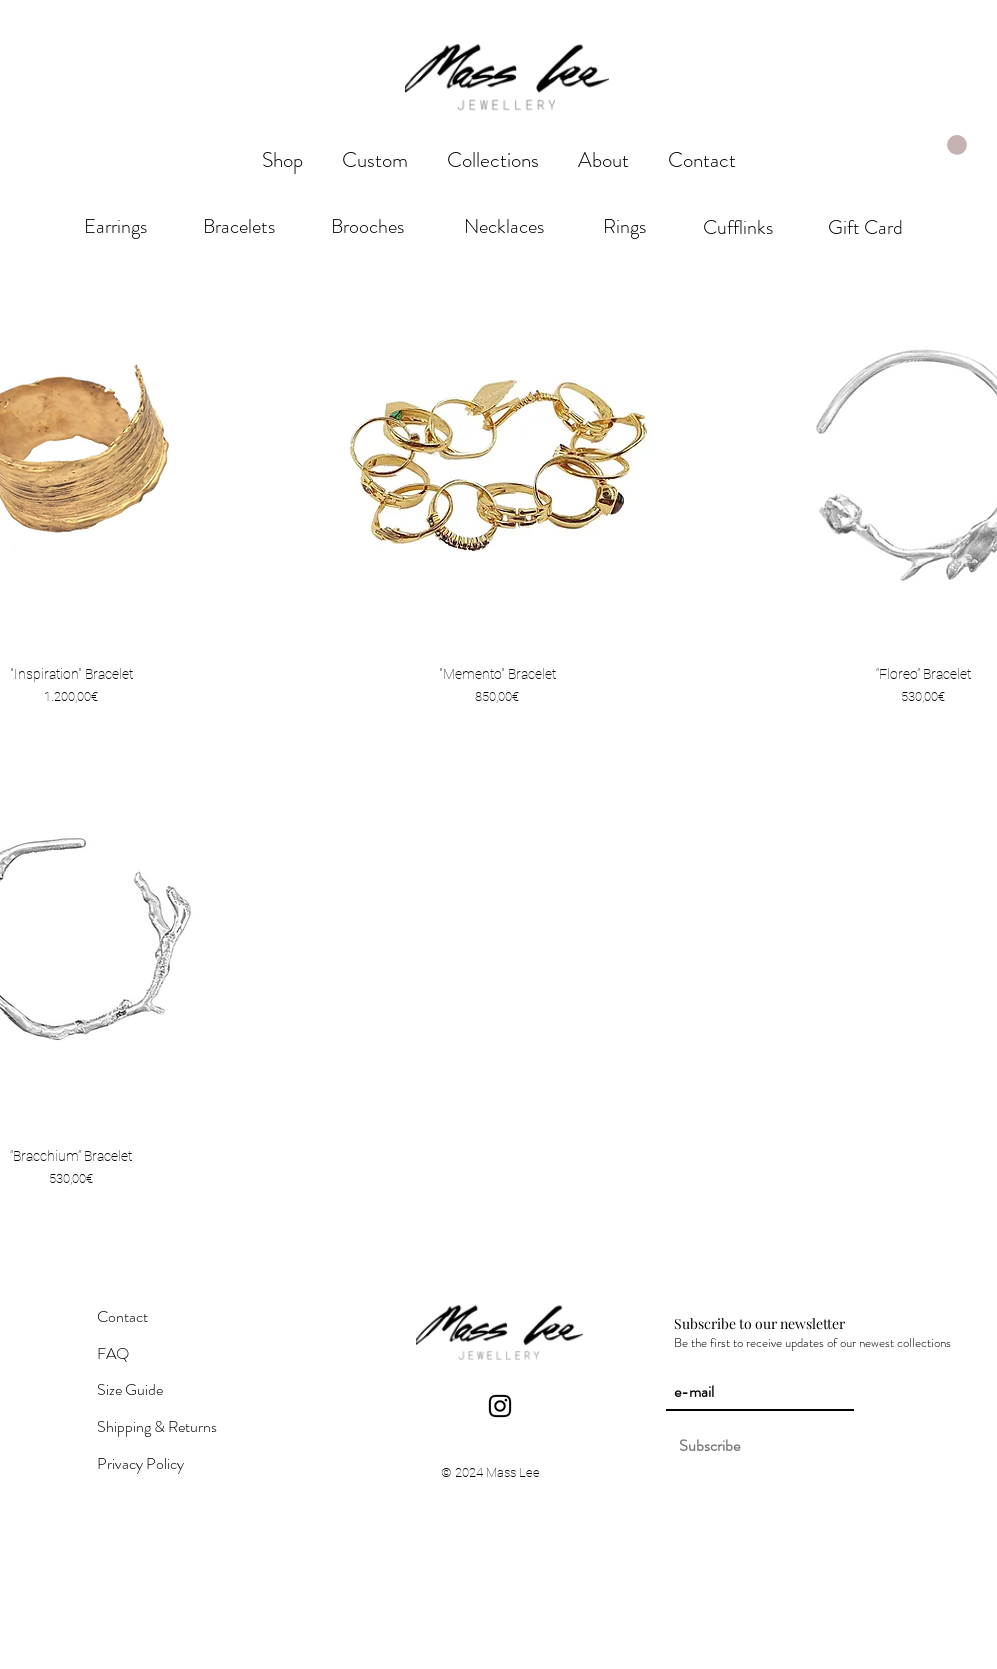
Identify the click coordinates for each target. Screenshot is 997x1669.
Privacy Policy (140, 1463)
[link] (957, 145)
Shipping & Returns (157, 1426)
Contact (122, 1316)
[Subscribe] (710, 1446)
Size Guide (130, 1389)
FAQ (113, 1353)
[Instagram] (500, 1406)
